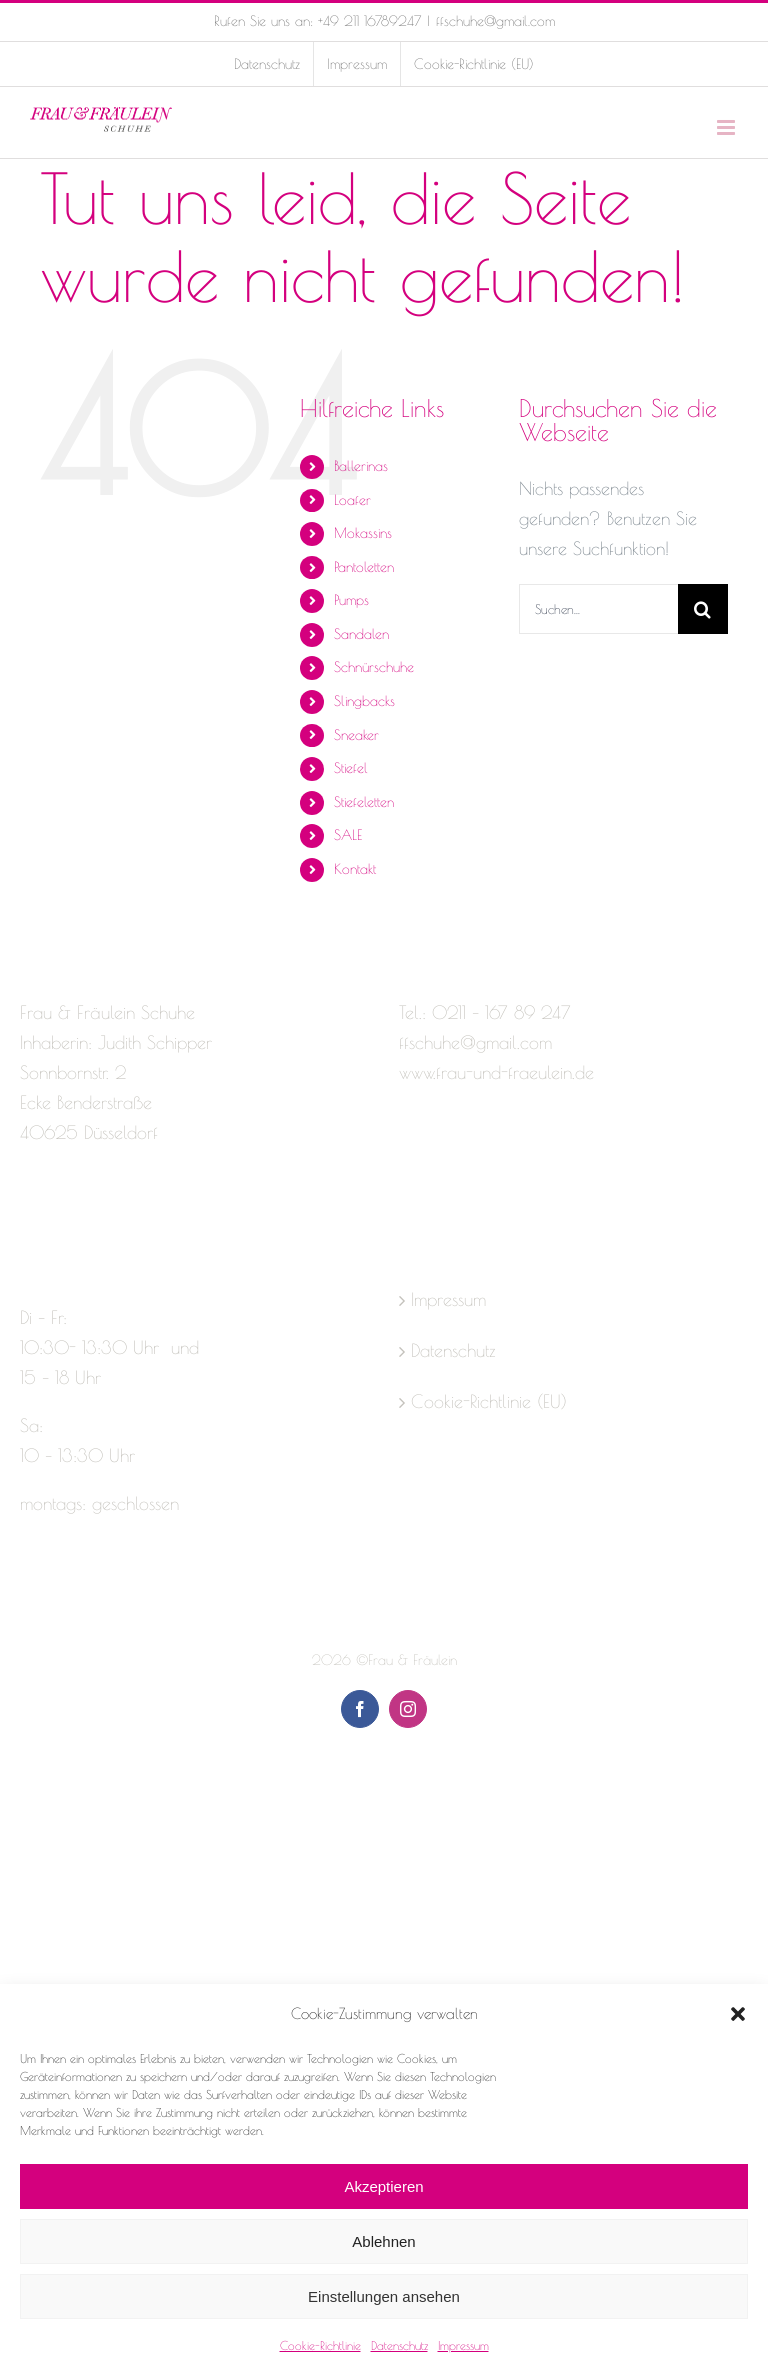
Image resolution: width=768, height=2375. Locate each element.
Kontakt (355, 869)
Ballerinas (361, 466)
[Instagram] (64, 1212)
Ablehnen (383, 2241)
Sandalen (361, 634)
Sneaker (356, 735)
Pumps (351, 600)
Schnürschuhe (374, 667)
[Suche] (703, 609)
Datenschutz (399, 2345)
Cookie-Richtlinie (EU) (489, 1401)
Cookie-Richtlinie (320, 2345)
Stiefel (351, 768)
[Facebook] (29, 1212)
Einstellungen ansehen (384, 2296)
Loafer (352, 500)
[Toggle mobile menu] (727, 127)
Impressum (463, 2345)
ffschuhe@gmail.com (495, 21)
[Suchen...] (598, 609)
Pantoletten (364, 567)
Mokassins (363, 533)
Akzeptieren (383, 2186)
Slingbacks (364, 701)
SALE (348, 835)
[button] (738, 2014)
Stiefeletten (364, 802)
